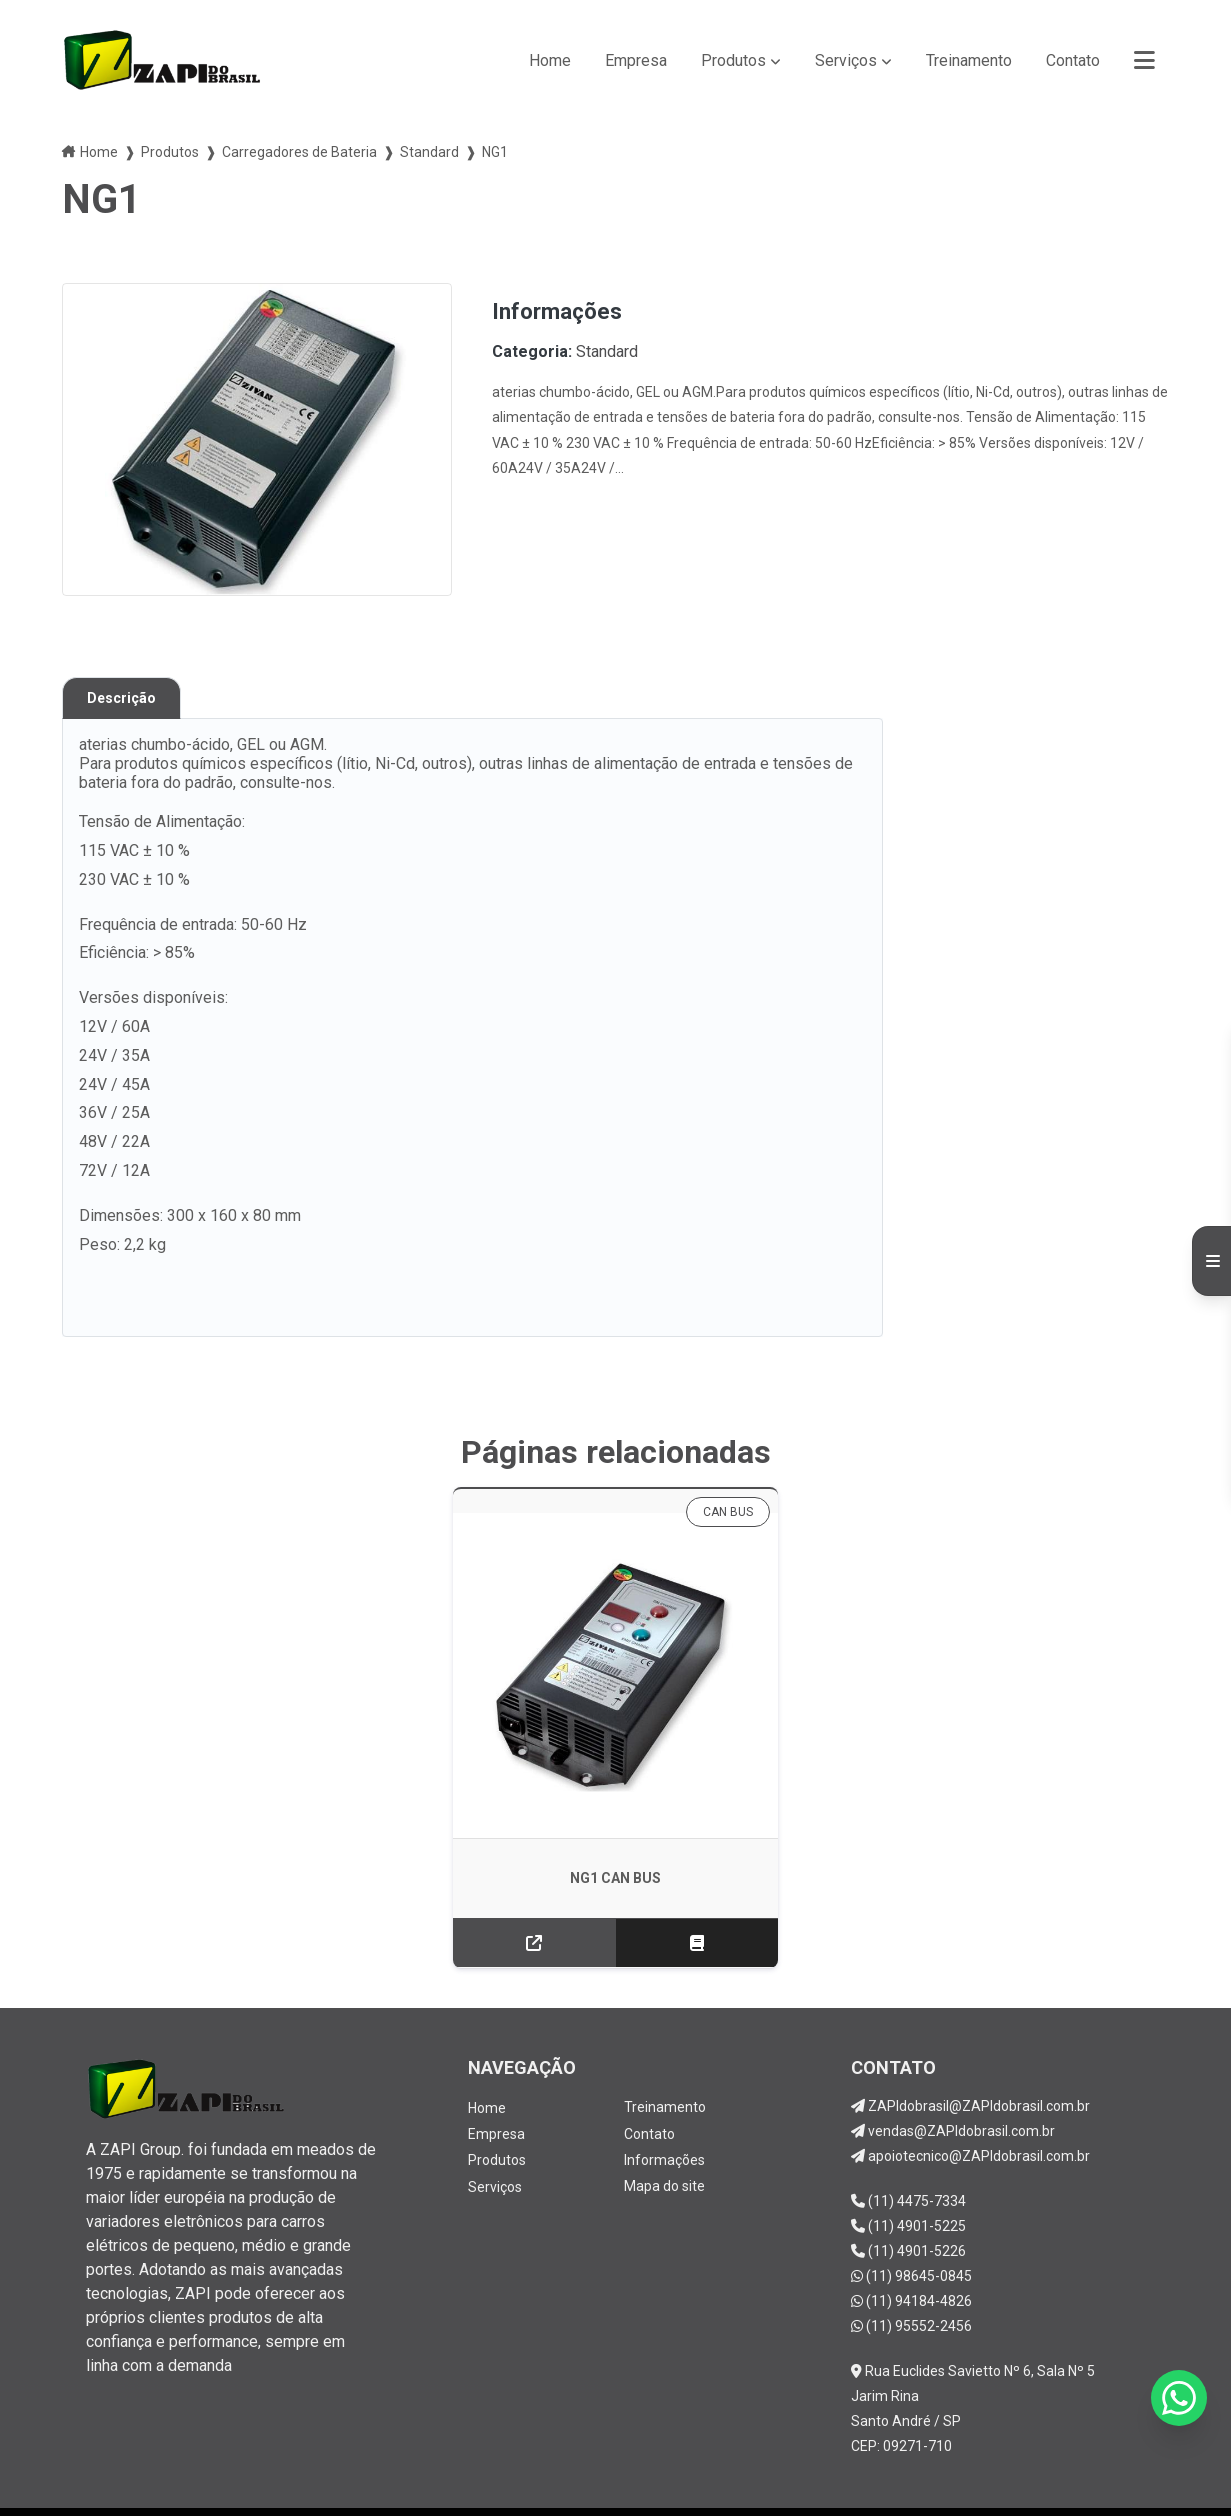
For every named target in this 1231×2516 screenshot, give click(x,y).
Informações (664, 2096)
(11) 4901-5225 (908, 2163)
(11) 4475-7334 (908, 2138)
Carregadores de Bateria (299, 152)
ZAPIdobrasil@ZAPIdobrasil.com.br (970, 2043)
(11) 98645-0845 (911, 2213)
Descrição (121, 698)
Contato (1073, 60)
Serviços (846, 60)
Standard (429, 152)
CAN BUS (697, 1512)
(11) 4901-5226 (908, 2188)
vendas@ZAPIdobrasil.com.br (953, 2068)
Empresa (636, 60)
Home (550, 60)
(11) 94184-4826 (911, 2238)
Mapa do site (664, 2122)
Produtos (733, 60)
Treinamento (969, 60)
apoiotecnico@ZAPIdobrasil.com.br (970, 2093)
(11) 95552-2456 (911, 2263)
